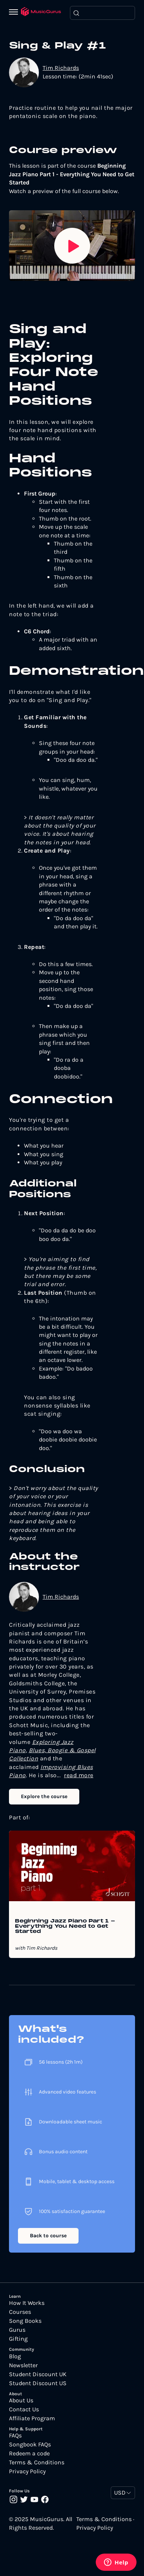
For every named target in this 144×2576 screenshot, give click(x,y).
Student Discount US (38, 2383)
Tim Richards (61, 67)
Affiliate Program (32, 2418)
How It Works (27, 2303)
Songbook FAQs (30, 2445)
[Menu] (15, 13)
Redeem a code (29, 2453)
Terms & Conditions (36, 2462)
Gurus (17, 2330)
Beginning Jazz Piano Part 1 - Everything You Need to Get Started (65, 1927)
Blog (15, 2356)
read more (79, 1775)
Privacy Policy (27, 2471)
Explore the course (44, 1796)
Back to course (48, 2235)
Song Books (25, 2321)
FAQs (15, 2436)
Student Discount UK (38, 2374)
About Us (21, 2400)
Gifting (18, 2339)
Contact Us (24, 2409)
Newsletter (23, 2365)
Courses (20, 2312)
